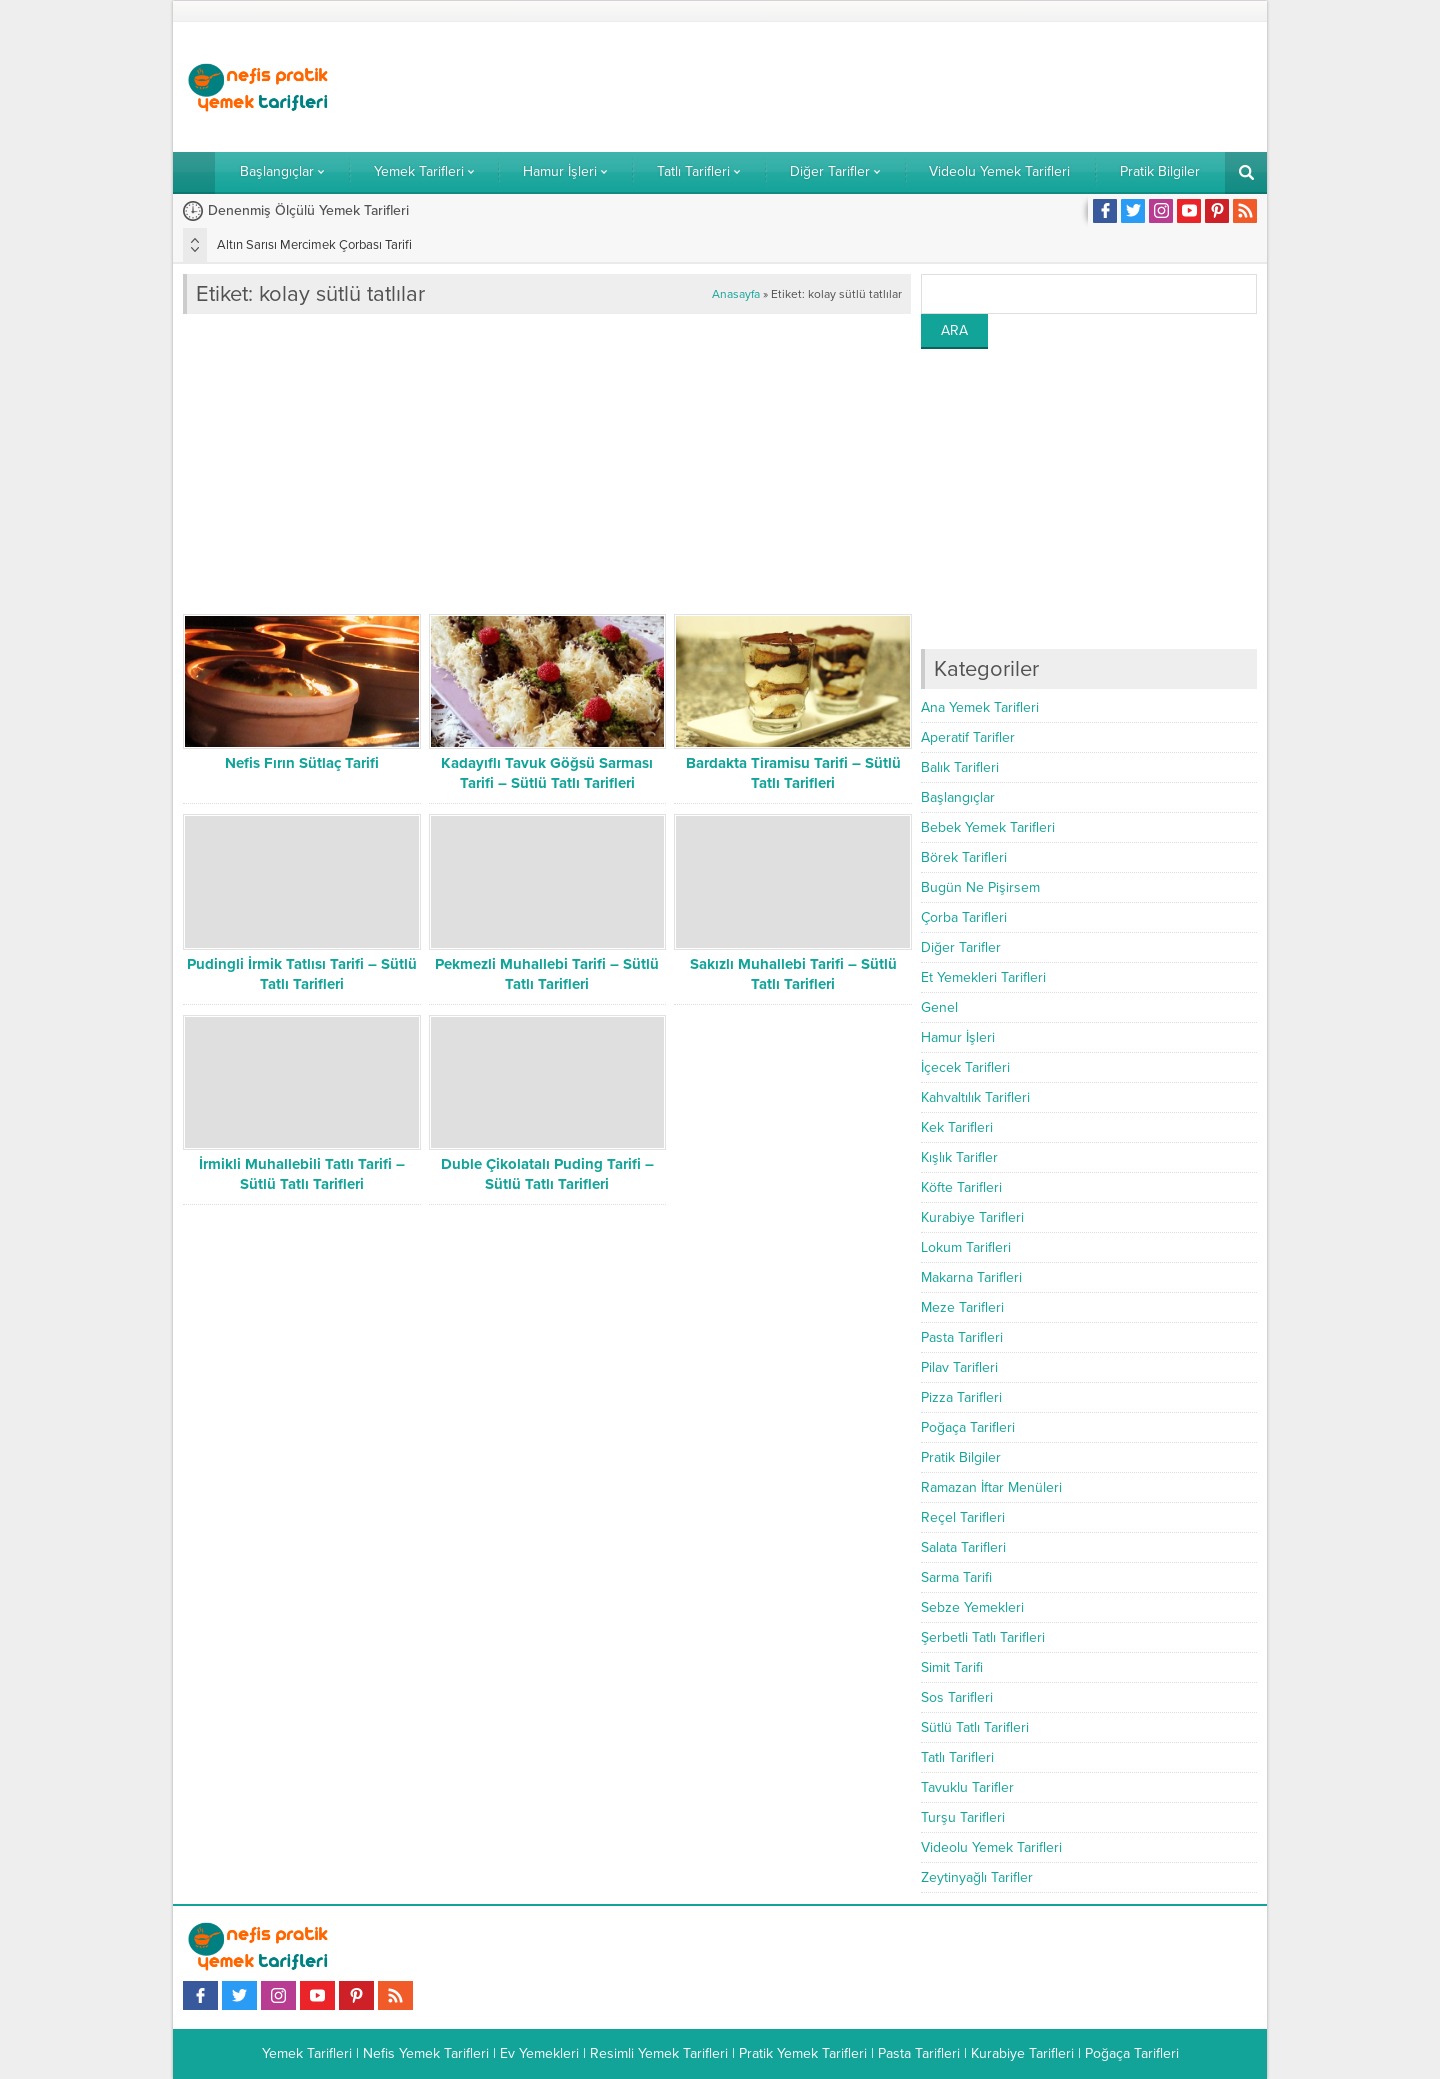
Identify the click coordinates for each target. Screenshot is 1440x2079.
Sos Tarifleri (957, 1697)
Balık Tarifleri (960, 767)
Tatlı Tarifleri (957, 1757)
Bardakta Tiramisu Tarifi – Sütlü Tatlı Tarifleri (793, 773)
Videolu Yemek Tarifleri (991, 1847)
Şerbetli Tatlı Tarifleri (983, 1637)
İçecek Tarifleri (965, 1067)
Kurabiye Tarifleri (972, 1217)
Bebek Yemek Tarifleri (988, 827)
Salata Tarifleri (963, 1547)
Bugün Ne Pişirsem (980, 887)
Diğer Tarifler (961, 947)
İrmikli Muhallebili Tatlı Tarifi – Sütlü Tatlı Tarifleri (302, 1174)
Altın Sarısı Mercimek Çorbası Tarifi (314, 245)
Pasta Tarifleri (962, 1337)
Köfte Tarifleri (961, 1187)
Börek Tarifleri (964, 857)
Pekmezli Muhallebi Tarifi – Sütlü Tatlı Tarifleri (547, 974)
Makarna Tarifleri (971, 1277)
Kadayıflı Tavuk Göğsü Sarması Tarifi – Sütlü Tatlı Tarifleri (547, 773)
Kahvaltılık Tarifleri (975, 1097)
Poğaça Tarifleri (968, 1427)
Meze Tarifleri (962, 1307)
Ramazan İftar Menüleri (991, 1487)
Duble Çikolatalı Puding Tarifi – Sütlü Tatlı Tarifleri (547, 1174)
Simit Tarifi (952, 1667)
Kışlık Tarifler (959, 1157)
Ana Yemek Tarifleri (980, 707)
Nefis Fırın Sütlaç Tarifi (302, 763)
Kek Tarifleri (957, 1127)
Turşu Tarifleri (963, 1817)
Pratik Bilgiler (961, 1457)
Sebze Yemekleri (972, 1607)
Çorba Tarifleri (964, 917)
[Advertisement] (893, 87)
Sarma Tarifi (956, 1577)
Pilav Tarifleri (959, 1367)
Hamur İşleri (958, 1037)
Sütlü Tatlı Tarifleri (975, 1727)
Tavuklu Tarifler (967, 1787)
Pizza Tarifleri (961, 1397)
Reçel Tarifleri (963, 1517)
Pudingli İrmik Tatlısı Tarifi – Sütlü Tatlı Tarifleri (302, 974)
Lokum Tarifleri (966, 1247)
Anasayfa (736, 294)
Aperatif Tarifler (968, 737)
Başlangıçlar (958, 797)
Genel (939, 1007)
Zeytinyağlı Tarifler (977, 1877)
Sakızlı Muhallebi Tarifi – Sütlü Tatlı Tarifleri (793, 974)
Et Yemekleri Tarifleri (983, 977)
